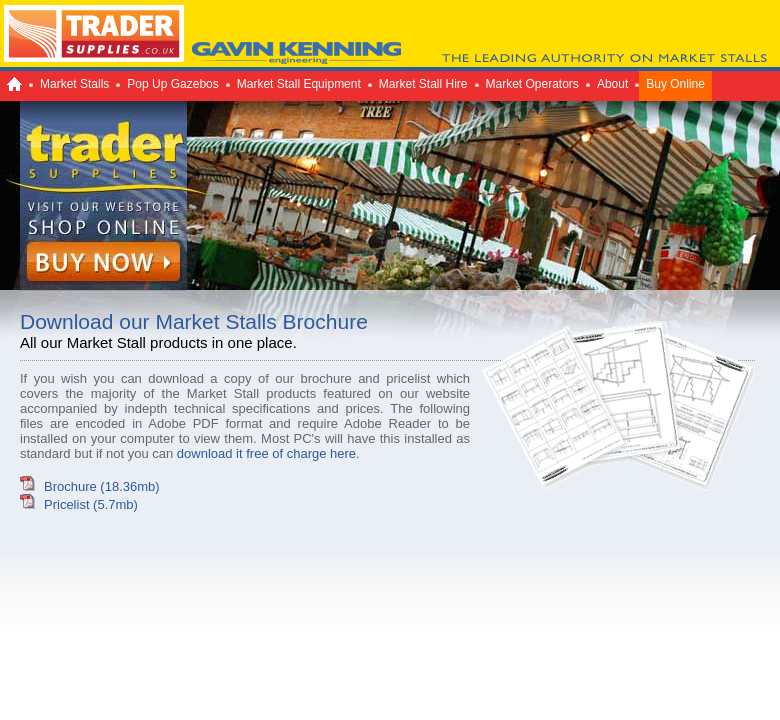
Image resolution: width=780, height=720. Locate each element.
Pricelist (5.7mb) (91, 504)
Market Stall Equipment (299, 84)
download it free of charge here (266, 453)
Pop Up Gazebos (172, 84)
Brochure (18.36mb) (102, 486)
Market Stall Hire (423, 84)
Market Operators (532, 84)
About (612, 84)
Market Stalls (74, 84)
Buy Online (675, 84)
